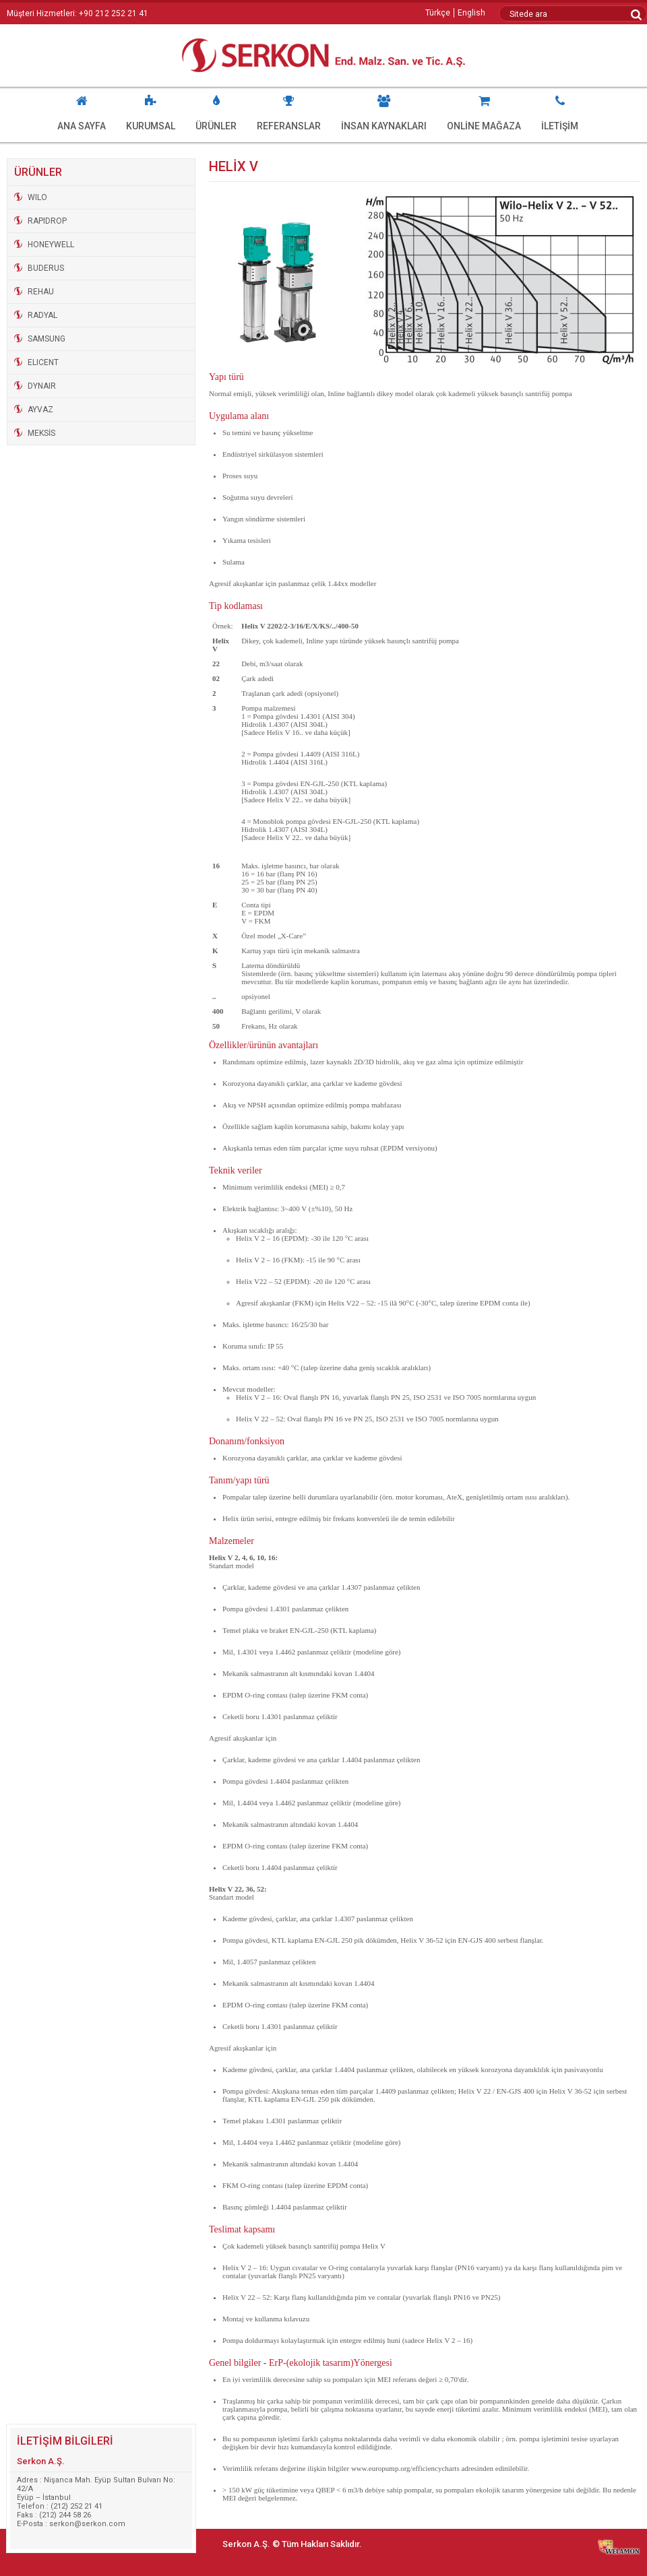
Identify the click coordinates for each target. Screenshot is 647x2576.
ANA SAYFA (81, 109)
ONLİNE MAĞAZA (484, 109)
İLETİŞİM (559, 109)
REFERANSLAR (289, 109)
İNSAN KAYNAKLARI (384, 109)
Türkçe (437, 13)
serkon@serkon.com (87, 2523)
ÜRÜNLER (216, 109)
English (471, 13)
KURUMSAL (150, 109)
